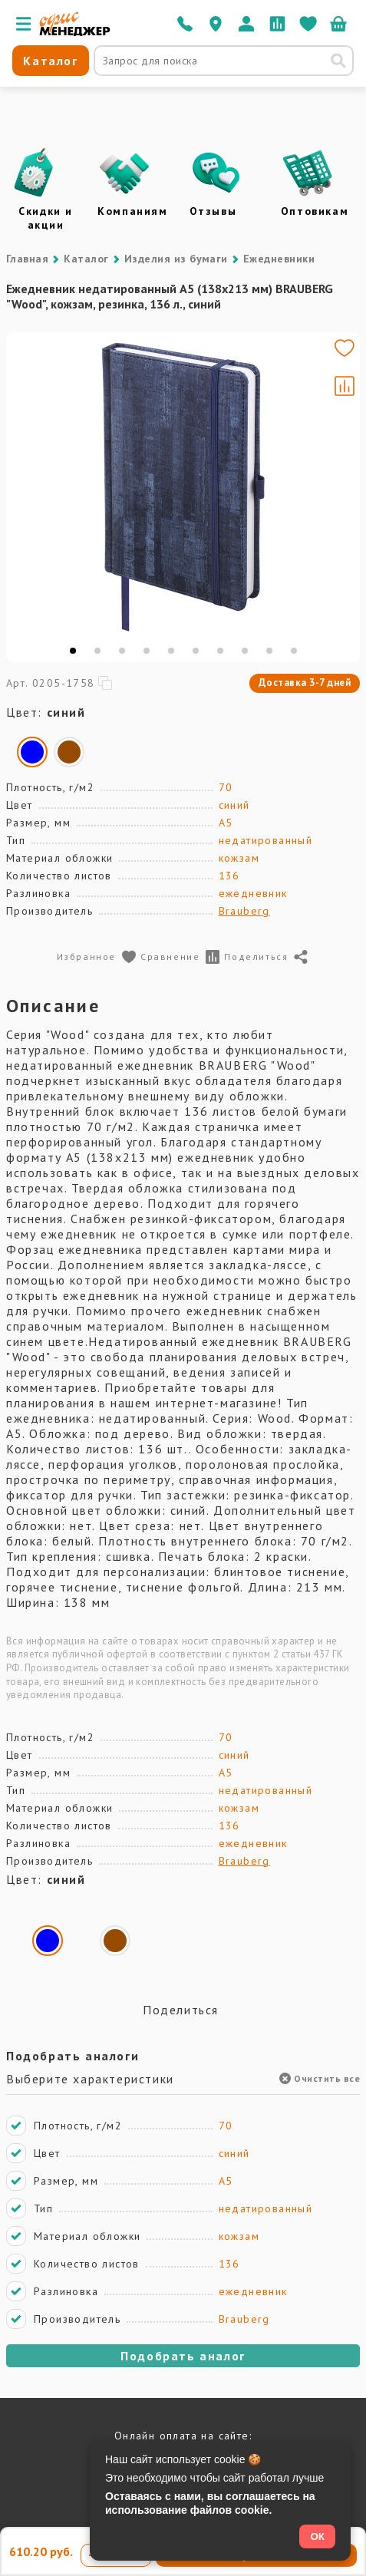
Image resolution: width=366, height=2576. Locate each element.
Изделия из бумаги (176, 259)
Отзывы (213, 211)
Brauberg (244, 911)
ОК (317, 2536)
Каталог (86, 259)
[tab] (73, 650)
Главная (27, 259)
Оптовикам (314, 211)
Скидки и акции (45, 218)
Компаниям (132, 211)
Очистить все (319, 2078)
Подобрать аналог (183, 2355)
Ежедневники (279, 259)
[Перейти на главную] (74, 32)
